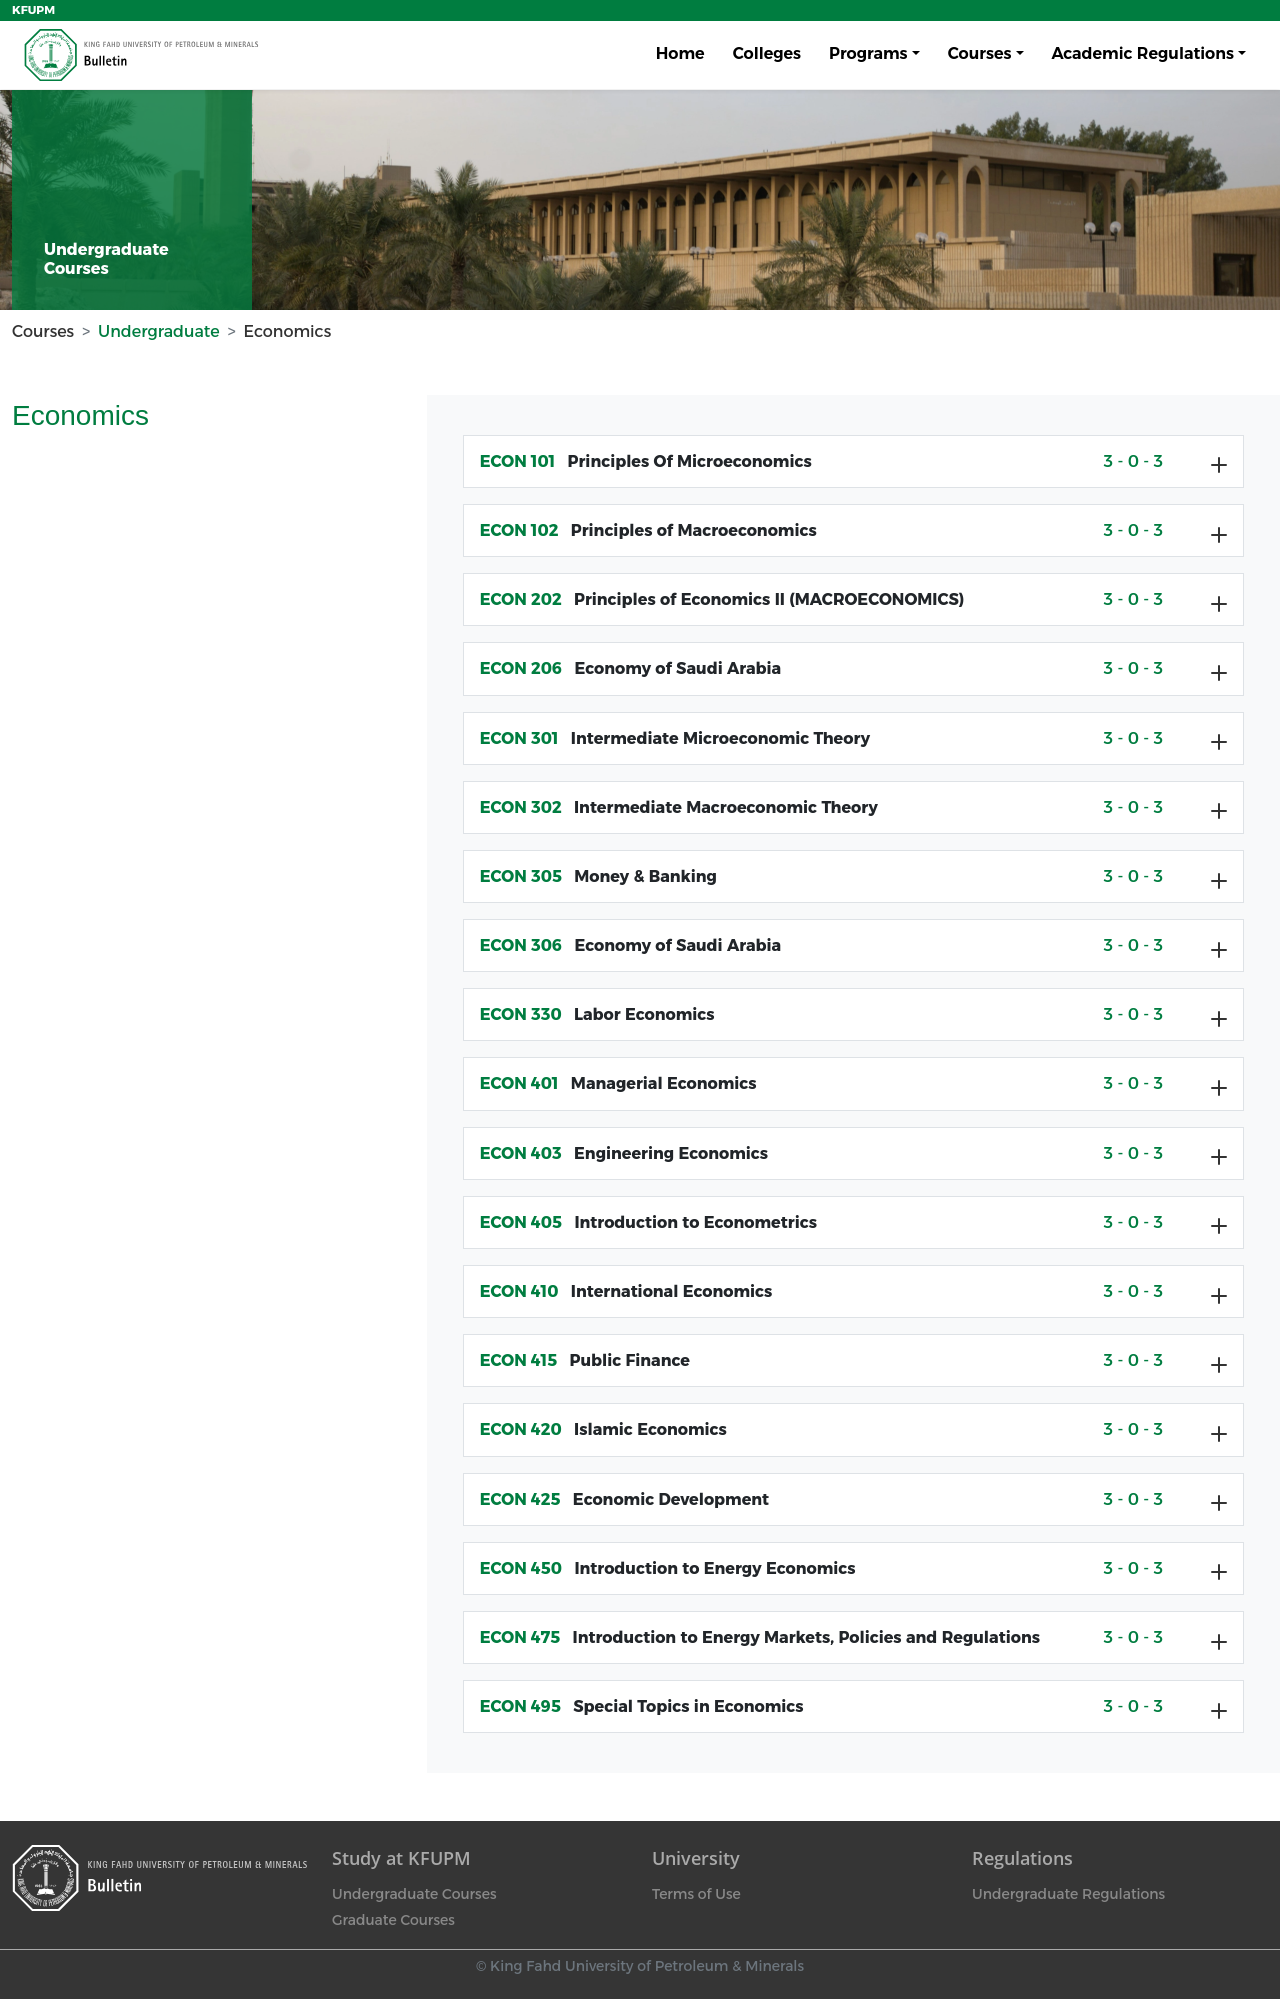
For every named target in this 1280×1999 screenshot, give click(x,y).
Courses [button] (980, 53)
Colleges (767, 53)
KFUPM (33, 10)
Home (680, 53)
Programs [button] (868, 53)
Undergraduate (159, 331)
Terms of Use (696, 1894)
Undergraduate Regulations (1068, 1894)
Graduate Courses (393, 1920)
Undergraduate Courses (414, 1894)
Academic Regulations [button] (1143, 53)
